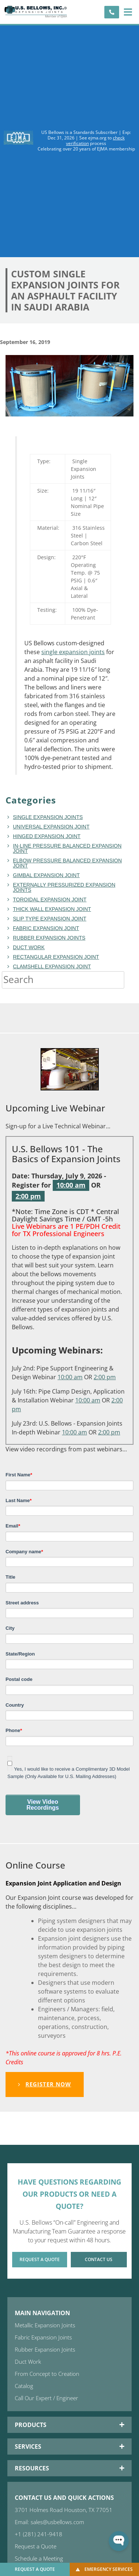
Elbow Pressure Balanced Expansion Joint (67, 863)
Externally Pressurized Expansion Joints (64, 887)
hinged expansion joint (46, 836)
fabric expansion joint (46, 928)
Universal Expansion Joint (51, 827)
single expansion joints (73, 652)
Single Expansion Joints (48, 817)
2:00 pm (28, 1196)
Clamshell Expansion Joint (52, 966)
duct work (29, 947)
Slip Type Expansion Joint (49, 919)
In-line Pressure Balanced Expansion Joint (67, 848)
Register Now (44, 2084)
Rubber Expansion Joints (49, 938)
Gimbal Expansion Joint (46, 875)
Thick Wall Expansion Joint (52, 909)
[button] (128, 12)
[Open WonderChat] (119, 2541)
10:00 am (71, 1185)
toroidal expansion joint (50, 899)
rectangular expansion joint (56, 957)
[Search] (131, 979)
